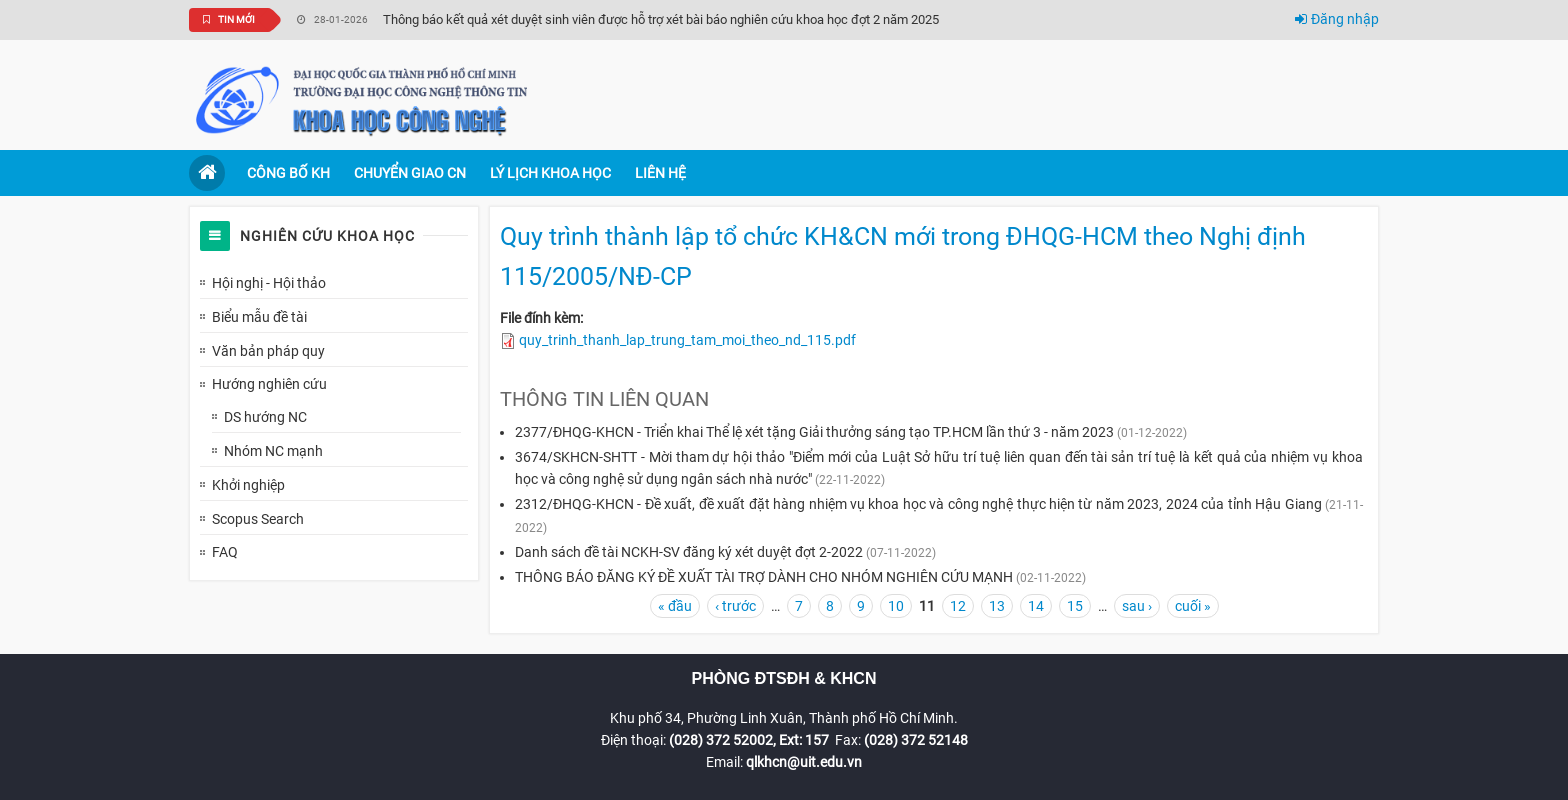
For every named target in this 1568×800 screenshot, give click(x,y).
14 (1036, 606)
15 (1075, 606)
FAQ (225, 552)
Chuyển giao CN (410, 173)
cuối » (1193, 606)
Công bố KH (288, 173)
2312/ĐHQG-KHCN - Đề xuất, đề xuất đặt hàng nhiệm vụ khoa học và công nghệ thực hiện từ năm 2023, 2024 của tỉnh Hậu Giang (918, 504)
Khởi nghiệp (248, 485)
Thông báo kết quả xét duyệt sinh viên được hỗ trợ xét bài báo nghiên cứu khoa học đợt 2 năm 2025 (661, 19)
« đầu (675, 606)
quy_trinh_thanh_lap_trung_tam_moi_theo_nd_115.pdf (687, 340)
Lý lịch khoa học (550, 173)
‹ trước (735, 606)
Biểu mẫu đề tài (259, 317)
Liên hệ (660, 173)
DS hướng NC (265, 417)
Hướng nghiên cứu (269, 384)
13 (997, 606)
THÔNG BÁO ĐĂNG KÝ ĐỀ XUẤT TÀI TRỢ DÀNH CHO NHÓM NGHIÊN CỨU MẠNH (764, 577)
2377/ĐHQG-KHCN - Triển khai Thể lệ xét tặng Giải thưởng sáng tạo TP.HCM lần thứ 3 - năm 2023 (814, 432)
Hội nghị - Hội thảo (269, 283)
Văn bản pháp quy (268, 351)
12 (958, 606)
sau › (1137, 606)
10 (896, 606)
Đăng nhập (1337, 19)
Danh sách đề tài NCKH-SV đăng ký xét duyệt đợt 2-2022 (689, 552)
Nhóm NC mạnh (273, 451)
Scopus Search (258, 519)
